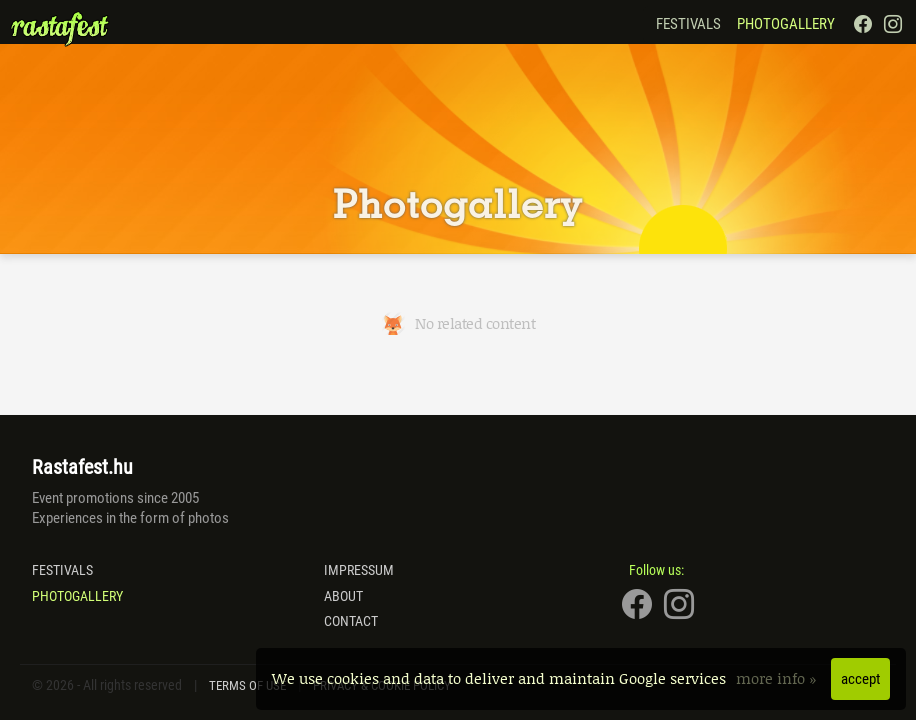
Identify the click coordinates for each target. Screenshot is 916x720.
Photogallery (786, 24)
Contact (351, 621)
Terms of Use (247, 685)
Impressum (359, 570)
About (343, 596)
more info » (778, 678)
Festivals (688, 24)
